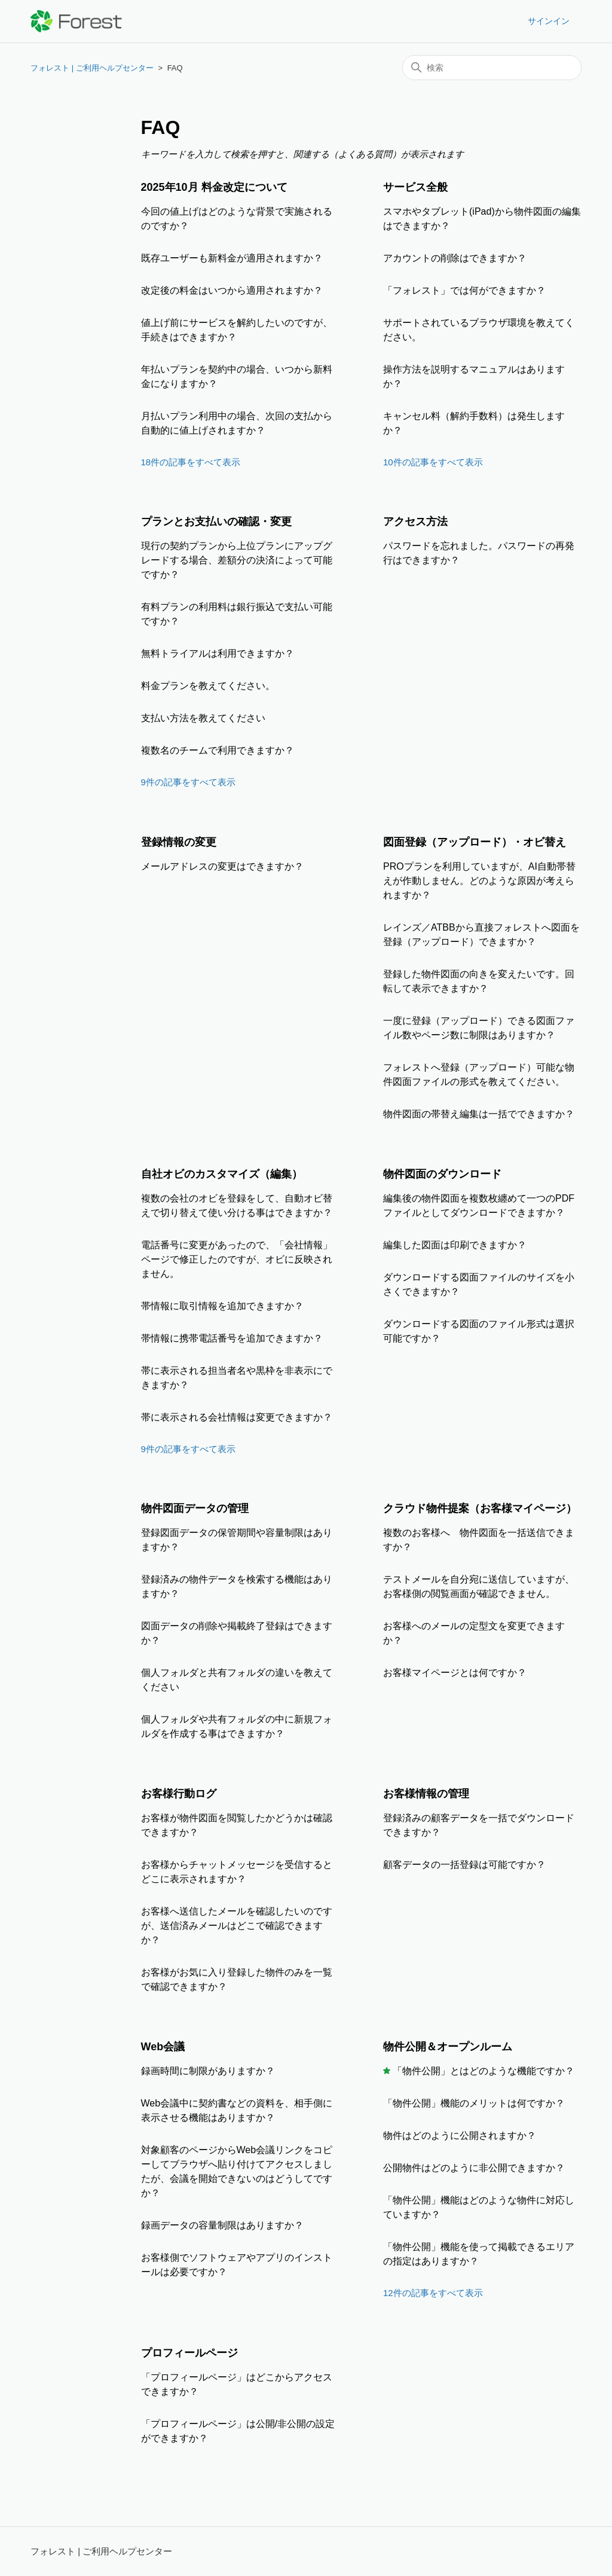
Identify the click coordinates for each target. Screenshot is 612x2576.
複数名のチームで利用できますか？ (217, 750)
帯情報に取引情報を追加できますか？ (222, 1306)
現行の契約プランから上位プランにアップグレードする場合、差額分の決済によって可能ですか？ (236, 560)
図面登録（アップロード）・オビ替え (474, 842)
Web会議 (163, 2047)
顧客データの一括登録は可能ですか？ (464, 1864)
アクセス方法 (415, 522)
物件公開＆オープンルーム (447, 2047)
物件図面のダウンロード (442, 1174)
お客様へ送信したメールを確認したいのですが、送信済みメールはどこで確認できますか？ (236, 1925)
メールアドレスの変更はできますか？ (222, 866)
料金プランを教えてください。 (208, 686)
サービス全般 (415, 187)
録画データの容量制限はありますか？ (222, 2225)
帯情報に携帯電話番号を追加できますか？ (232, 1338)
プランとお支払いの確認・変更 (216, 522)
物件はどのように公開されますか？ (459, 2135)
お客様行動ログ (178, 1794)
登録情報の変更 (178, 842)
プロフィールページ (189, 2353)
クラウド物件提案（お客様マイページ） (480, 1508)
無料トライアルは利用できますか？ (217, 653)
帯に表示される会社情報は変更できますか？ (236, 1417)
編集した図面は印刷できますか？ (455, 1245)
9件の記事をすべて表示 (188, 782)
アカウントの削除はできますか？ (455, 258)
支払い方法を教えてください (203, 718)
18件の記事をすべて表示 (191, 462)
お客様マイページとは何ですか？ (455, 1672)
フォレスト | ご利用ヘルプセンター (92, 67)
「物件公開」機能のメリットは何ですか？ (474, 2103)
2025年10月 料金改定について (214, 187)
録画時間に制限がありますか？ (208, 2071)
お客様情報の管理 (426, 1794)
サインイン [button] (549, 21)
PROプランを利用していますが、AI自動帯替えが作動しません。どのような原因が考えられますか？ (479, 880)
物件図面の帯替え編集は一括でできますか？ (478, 1114)
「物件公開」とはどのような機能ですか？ (483, 2071)
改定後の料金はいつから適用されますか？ (232, 290)
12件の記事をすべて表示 (433, 2293)
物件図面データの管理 (195, 1508)
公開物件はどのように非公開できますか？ (474, 2168)
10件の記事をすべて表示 (433, 462)
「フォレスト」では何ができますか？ (464, 290)
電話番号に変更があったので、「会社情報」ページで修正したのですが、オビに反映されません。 (236, 1259)
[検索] (492, 68)
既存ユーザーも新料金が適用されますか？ (232, 258)
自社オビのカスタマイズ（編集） (221, 1174)
